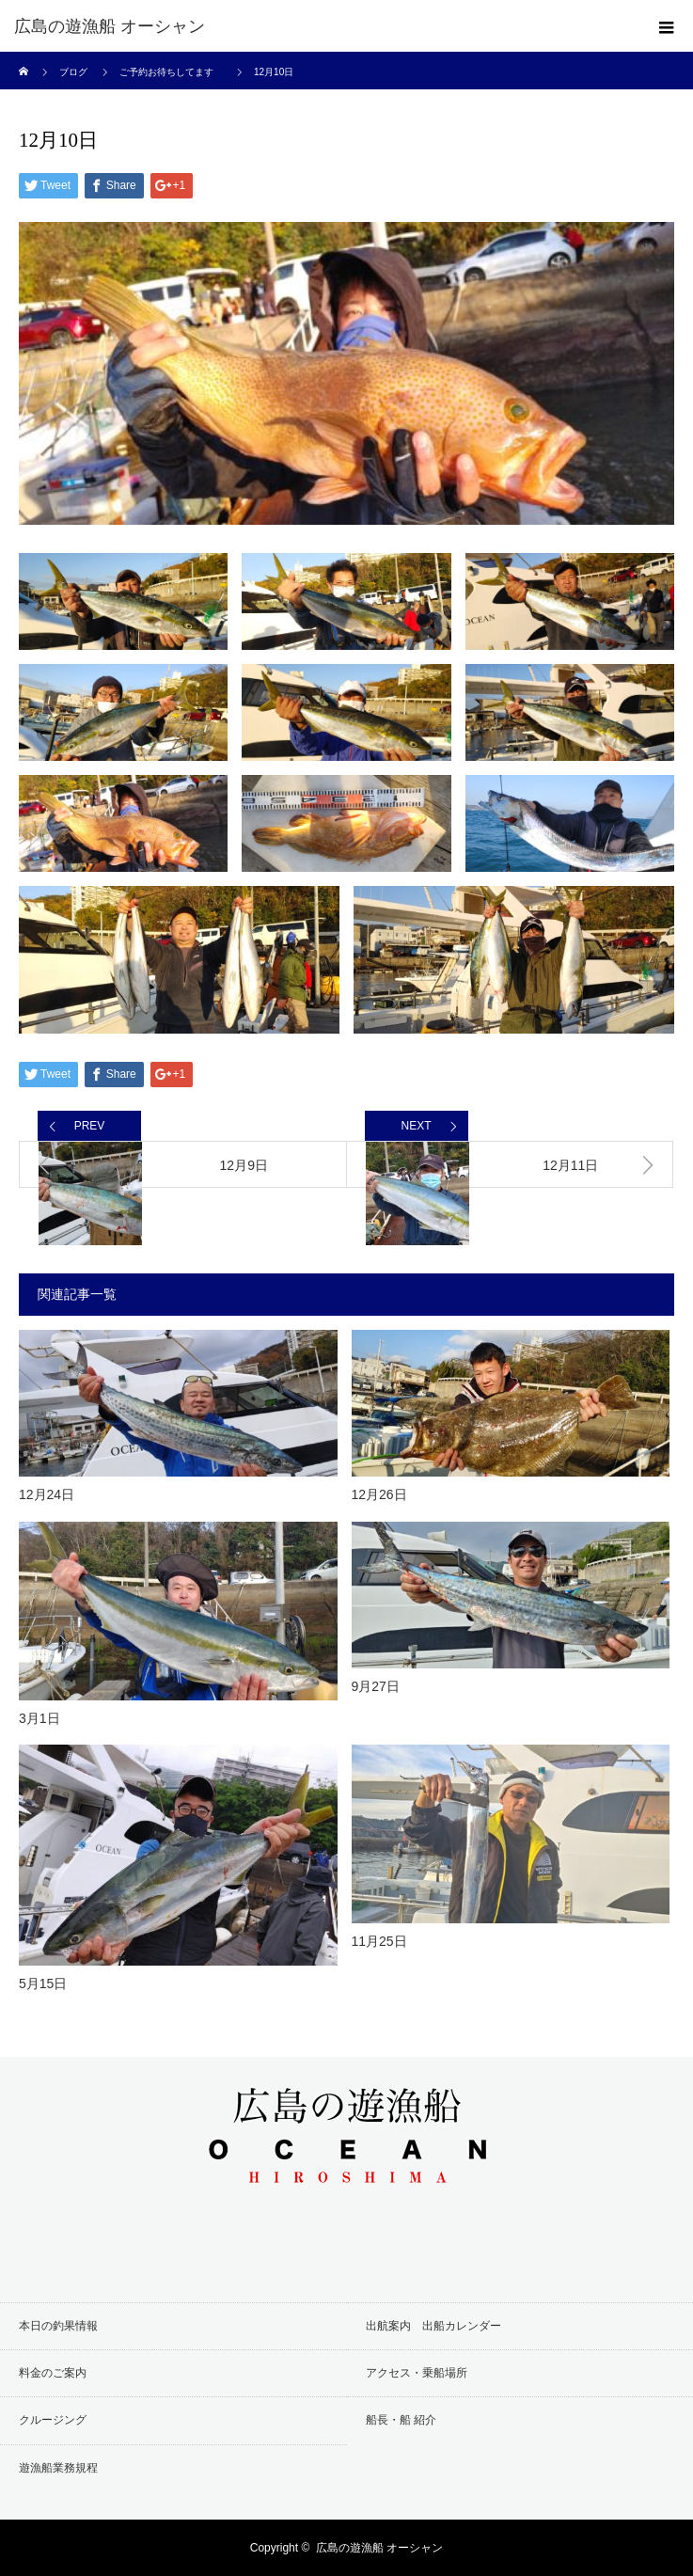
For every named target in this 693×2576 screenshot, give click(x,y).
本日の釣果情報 (58, 2325)
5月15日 (43, 1983)
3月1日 (39, 1718)
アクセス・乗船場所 (416, 2372)
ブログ (73, 72)
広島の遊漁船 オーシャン (109, 26)
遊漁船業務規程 (58, 2467)
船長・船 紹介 (401, 2419)
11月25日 (379, 1941)
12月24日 (46, 1494)
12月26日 (379, 1494)
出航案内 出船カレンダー (433, 2325)
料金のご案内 (53, 2372)
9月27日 (376, 1686)
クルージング (53, 2419)
